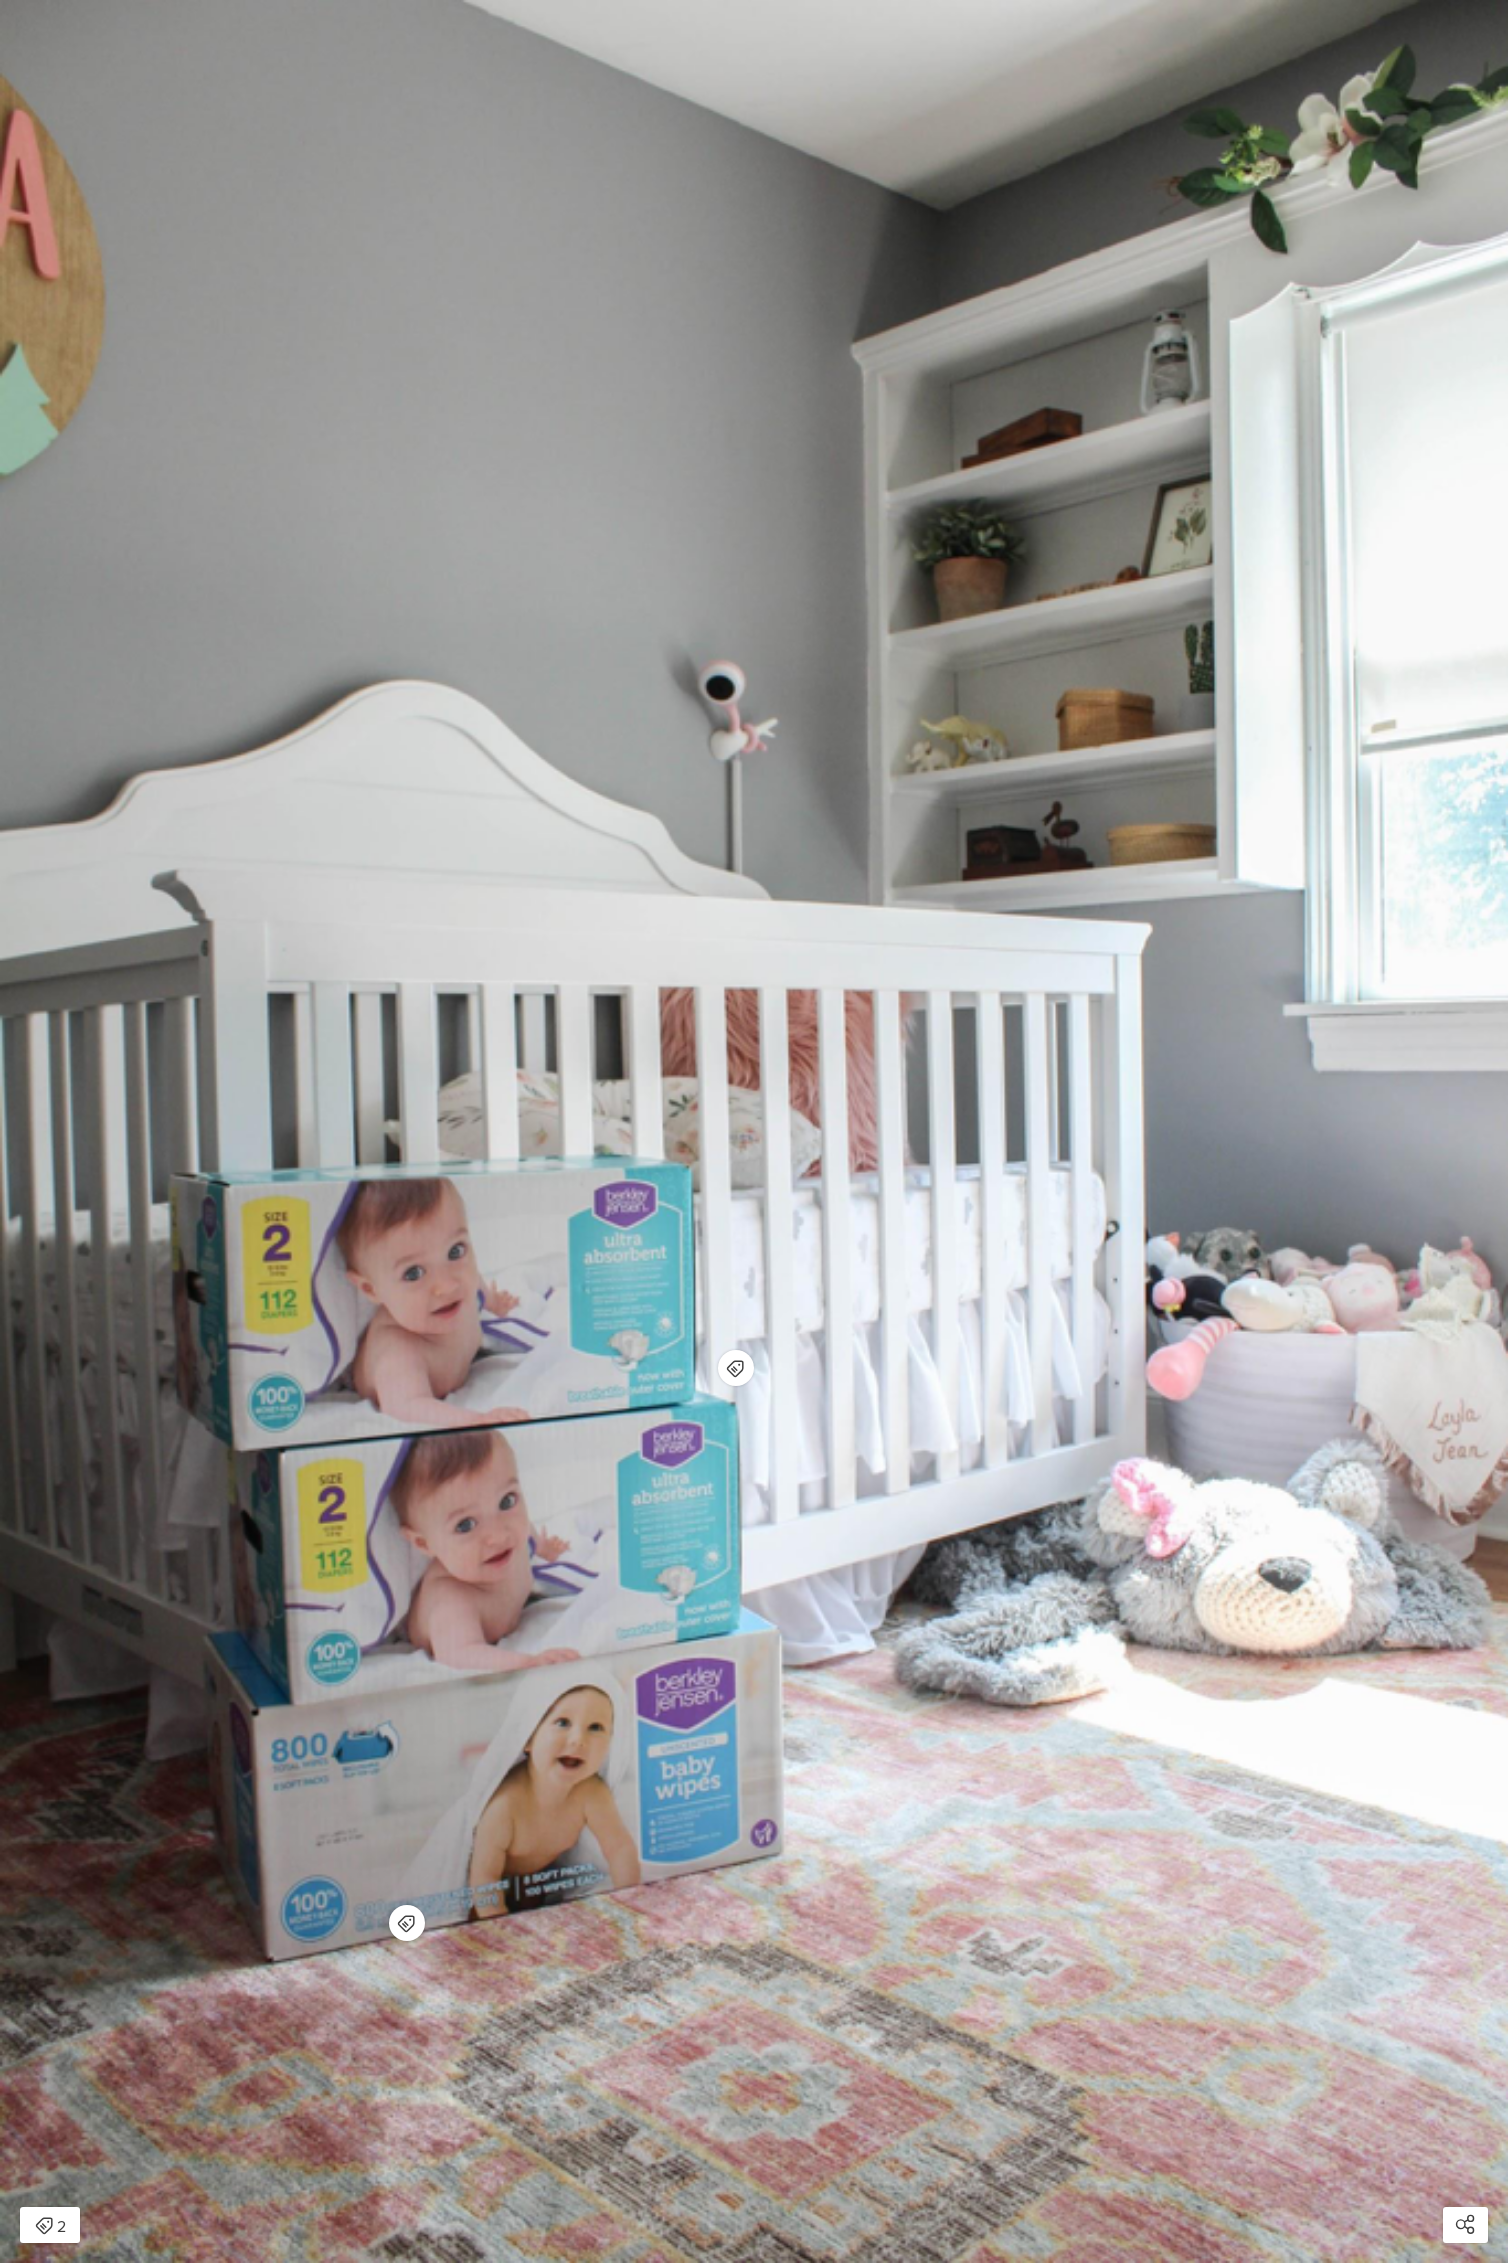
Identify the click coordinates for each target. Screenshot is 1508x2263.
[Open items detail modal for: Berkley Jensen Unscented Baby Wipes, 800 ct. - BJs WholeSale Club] (407, 1923)
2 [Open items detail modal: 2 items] (50, 2227)
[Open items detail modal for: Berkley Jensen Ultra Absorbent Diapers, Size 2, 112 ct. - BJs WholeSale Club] (736, 1368)
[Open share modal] (1465, 2225)
